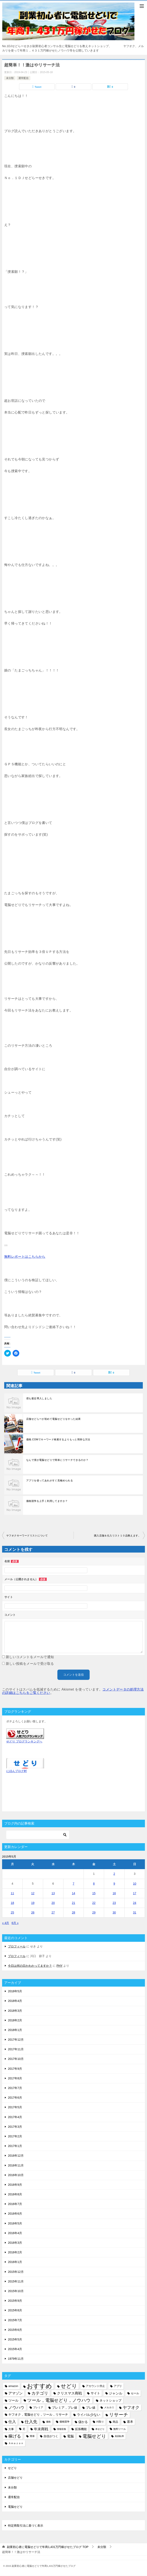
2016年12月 (16, 2155)
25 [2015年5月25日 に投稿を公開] (12, 1912)
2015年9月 (15, 2300)
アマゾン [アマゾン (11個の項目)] (15, 2393)
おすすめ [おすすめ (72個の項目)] (39, 2386)
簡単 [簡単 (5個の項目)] (32, 2436)
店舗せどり (15, 2477)
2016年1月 (15, 2262)
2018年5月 (15, 1991)
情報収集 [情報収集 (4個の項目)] (61, 2429)
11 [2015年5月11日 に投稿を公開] (12, 1893)
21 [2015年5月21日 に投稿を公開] (73, 1903)
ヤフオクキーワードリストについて (27, 1535)
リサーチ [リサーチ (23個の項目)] (118, 2414)
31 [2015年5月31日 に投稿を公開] (134, 1912)
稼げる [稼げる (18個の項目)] (14, 2436)
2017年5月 (15, 2107)
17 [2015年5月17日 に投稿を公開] (134, 1893)
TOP (47, 2547)
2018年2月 (15, 2020)
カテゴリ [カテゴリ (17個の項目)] (39, 2393)
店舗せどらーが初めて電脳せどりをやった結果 (53, 1419)
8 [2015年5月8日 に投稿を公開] (94, 1883)
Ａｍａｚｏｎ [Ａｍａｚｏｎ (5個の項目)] (15, 2443)
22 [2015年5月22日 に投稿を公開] (93, 1903)
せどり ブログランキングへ (24, 1741)
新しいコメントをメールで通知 (30, 1657)
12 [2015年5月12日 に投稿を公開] (33, 1893)
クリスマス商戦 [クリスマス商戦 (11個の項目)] (69, 2393)
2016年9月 (15, 2184)
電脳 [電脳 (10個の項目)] (70, 2436)
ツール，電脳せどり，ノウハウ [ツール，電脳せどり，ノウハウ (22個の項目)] (59, 2400)
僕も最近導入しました (39, 1398)
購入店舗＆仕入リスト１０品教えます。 (117, 1535)
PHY (60, 1965)
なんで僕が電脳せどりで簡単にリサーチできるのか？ (57, 1460)
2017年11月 (16, 2049)
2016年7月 (15, 2204)
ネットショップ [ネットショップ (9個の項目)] (110, 2400)
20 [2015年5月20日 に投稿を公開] (53, 1903)
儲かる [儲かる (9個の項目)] (83, 2422)
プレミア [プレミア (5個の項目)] (38, 2407)
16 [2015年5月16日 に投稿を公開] (114, 1893)
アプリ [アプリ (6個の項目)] (118, 2386)
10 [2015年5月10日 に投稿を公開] (134, 1883)
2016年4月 (15, 2233)
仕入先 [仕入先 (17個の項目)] (31, 2421)
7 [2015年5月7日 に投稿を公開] (73, 1883)
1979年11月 (16, 2358)
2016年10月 (16, 2175)
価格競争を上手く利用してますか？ (47, 1501)
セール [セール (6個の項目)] (135, 2393)
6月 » (15, 1923)
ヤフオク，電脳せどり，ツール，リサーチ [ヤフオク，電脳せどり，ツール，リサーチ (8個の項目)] (38, 2414)
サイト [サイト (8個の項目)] (95, 2393)
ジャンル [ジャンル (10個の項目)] (115, 2393)
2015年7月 (15, 2320)
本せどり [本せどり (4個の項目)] (99, 2429)
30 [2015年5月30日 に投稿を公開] (114, 1912)
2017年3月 (15, 2126)
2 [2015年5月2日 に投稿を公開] (114, 1873)
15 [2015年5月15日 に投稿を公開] (93, 1893)
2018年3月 (15, 2010)
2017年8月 (15, 2078)
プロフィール (17, 1946)
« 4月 (5, 1923)
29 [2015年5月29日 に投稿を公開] (93, 1912)
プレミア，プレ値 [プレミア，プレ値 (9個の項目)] (64, 2407)
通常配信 (23, 78)
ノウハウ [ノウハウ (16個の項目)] (16, 2407)
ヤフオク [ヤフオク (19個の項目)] (131, 2407)
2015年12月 (16, 2271)
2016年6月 (15, 2213)
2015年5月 (15, 2339)
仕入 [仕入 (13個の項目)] (12, 2422)
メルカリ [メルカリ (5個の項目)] (109, 2407)
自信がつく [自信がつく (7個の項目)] (51, 2436)
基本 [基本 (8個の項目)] (130, 2421)
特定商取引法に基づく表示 (25, 2525)
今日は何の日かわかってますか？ (30, 1965)
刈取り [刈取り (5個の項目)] (100, 2421)
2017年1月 (15, 2146)
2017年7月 (15, 2088)
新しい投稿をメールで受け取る (30, 1663)
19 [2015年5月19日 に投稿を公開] (33, 1903)
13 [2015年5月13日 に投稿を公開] (53, 1893)
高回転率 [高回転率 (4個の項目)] (119, 2436)
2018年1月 (15, 2030)
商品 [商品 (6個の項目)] (115, 2421)
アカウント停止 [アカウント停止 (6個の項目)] (95, 2386)
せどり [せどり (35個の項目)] (69, 2386)
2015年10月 (16, 2291)
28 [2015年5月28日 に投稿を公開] (73, 1912)
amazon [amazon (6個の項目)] (13, 2386)
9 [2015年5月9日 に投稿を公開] (114, 1883)
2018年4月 (15, 2001)
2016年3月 (15, 2242)
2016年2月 (15, 2252)
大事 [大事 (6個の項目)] (11, 2429)
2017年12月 (16, 2039)
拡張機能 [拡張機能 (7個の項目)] (81, 2429)
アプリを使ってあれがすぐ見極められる (49, 1480)
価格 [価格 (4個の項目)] (48, 2421)
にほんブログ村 (16, 1771)
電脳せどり (15, 2506)
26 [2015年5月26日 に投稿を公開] (33, 1912)
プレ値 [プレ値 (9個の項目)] (90, 2407)
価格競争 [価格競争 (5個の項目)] (64, 2421)
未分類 (10, 78)
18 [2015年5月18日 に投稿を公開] (12, 1903)
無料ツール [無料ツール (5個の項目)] (119, 2429)
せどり (12, 2468)
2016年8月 (15, 2194)
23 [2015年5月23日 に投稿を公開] (114, 1903)
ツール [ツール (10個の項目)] (13, 2400)
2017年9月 (15, 2068)
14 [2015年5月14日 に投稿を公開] (73, 1893)
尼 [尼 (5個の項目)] (24, 2429)
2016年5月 (15, 2223)
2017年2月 (15, 2136)
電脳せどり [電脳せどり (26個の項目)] (94, 2436)
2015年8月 (15, 2310)
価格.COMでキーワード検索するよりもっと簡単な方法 (58, 1439)
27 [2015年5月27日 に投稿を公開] (53, 1912)
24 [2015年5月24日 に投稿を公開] (134, 1903)
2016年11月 (16, 2165)
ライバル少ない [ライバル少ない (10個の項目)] (88, 2414)
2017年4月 (15, 2117)
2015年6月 (15, 2329)
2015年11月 (16, 2281)
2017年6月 (15, 2097)
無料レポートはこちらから (24, 1256)
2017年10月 (16, 2059)
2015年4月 (15, 2349)
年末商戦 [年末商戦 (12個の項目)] (41, 2429)
